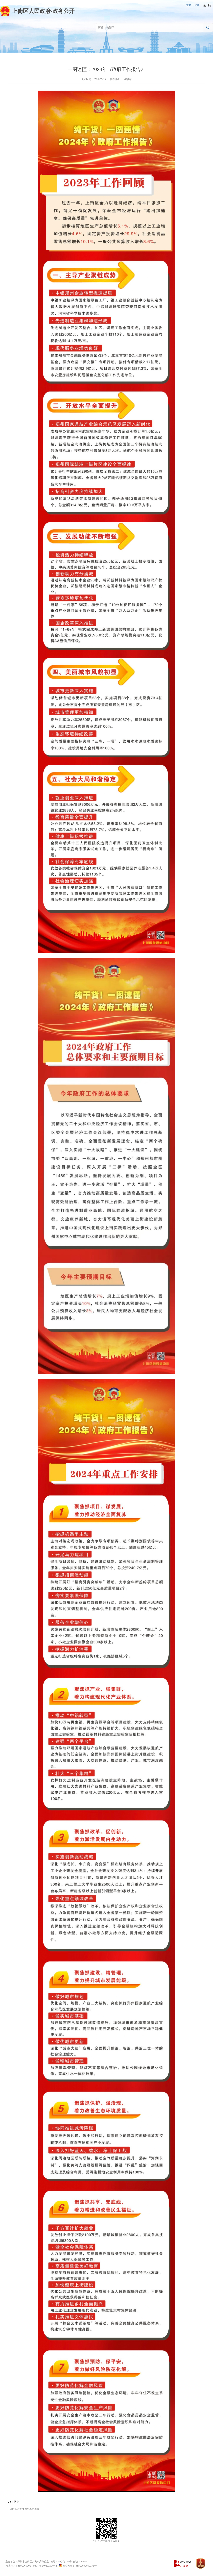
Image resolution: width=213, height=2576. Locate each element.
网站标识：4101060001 (18, 2565)
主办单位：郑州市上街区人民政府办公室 (27, 2561)
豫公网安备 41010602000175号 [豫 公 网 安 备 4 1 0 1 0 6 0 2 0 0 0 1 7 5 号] (78, 2565)
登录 (196, 5)
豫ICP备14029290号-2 (45, 2565)
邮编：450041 (81, 2561)
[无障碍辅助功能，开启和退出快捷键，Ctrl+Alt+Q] (207, 5)
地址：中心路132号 (61, 2561)
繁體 (188, 5)
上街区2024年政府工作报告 (24, 2508)
